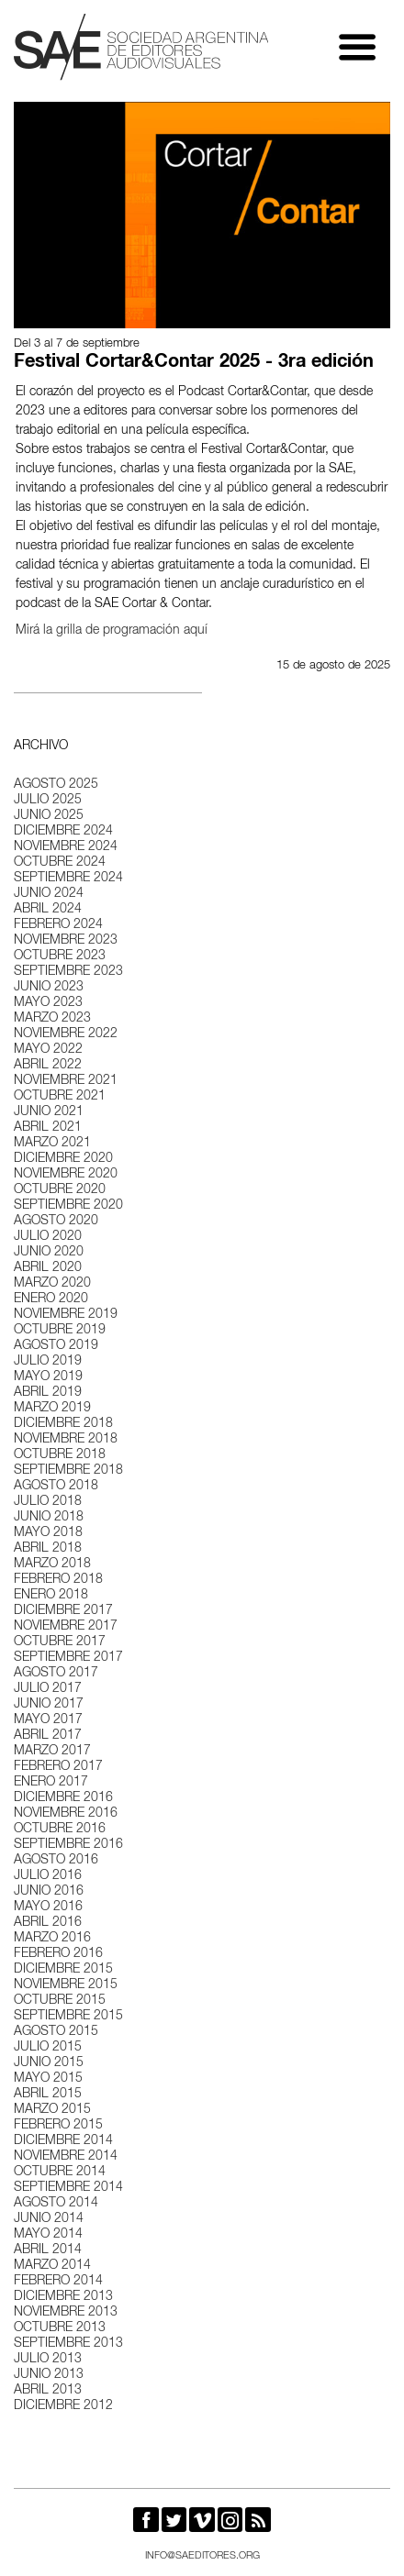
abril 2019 (48, 1393)
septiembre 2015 (68, 2016)
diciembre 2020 (63, 1159)
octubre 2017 (60, 1642)
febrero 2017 (58, 1767)
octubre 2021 (60, 1096)
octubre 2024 (60, 863)
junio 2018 (49, 1517)
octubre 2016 (60, 1829)
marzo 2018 (52, 1564)
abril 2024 (48, 909)
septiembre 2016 (68, 1845)
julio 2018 (48, 1502)
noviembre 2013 (66, 2312)
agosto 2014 (56, 2203)
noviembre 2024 (66, 847)
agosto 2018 (56, 1486)
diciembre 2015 (63, 1969)
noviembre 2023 (66, 940)
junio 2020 (49, 1252)
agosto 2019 (56, 1346)
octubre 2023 (60, 956)
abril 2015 (48, 2094)
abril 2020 (48, 1268)
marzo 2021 (52, 1143)
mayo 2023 (48, 1003)
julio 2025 (48, 800)
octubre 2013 (60, 2328)
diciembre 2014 (63, 2141)
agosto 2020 (56, 1221)
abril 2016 (48, 1923)
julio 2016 (48, 1876)
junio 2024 (49, 894)
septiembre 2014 (68, 2188)
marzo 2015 (52, 2110)
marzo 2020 (52, 1283)
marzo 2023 (52, 1018)
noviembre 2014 (66, 2156)
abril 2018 (48, 1548)
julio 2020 (48, 1237)
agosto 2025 (56, 785)
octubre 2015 (60, 2001)
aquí (196, 631)
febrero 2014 (58, 2281)
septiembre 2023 (68, 972)
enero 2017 (51, 1782)
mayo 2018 (48, 1533)
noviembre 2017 (66, 1626)
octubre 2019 (60, 1330)
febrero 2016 (58, 1954)
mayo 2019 (48, 1377)
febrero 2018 (58, 1580)
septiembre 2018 (68, 1471)
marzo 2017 (52, 1751)
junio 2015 (49, 2063)
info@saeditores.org (202, 2556)
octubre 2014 (60, 2172)
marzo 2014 (52, 2266)
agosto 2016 (56, 1860)
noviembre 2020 (66, 1174)
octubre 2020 (60, 1190)
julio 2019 (48, 1361)
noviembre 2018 (66, 1439)
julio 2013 (48, 2359)
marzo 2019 (52, 1408)
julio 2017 (48, 1689)
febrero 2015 (58, 2125)
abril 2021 (48, 1128)
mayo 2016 (48, 1907)
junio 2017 (49, 1704)
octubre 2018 (60, 1455)
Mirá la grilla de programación (98, 631)
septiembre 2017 (68, 1658)
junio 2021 (49, 1112)
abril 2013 (48, 2390)
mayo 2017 (48, 1720)
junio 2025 (49, 816)
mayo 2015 (48, 2079)
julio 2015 (48, 2047)
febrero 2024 (58, 925)
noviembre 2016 (66, 1814)
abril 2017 (48, 1736)
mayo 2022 (48, 1050)
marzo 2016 (52, 1938)
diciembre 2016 (63, 1798)
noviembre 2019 (66, 1315)
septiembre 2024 (68, 878)
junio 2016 (49, 1891)
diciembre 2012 (63, 2406)
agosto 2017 (56, 1673)
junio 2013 (49, 2375)
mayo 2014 (48, 2234)
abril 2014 (48, 2250)
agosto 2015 (56, 2032)
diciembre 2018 (63, 1424)
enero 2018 (51, 1595)
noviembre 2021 (66, 1081)
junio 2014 (49, 2219)
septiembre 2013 (68, 2344)
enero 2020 (51, 1299)
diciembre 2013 (63, 2297)
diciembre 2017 (63, 1611)
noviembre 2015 (66, 1985)
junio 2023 (49, 987)
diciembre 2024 (63, 831)
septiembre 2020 (68, 1206)
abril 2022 (48, 1065)
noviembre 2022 (66, 1034)
